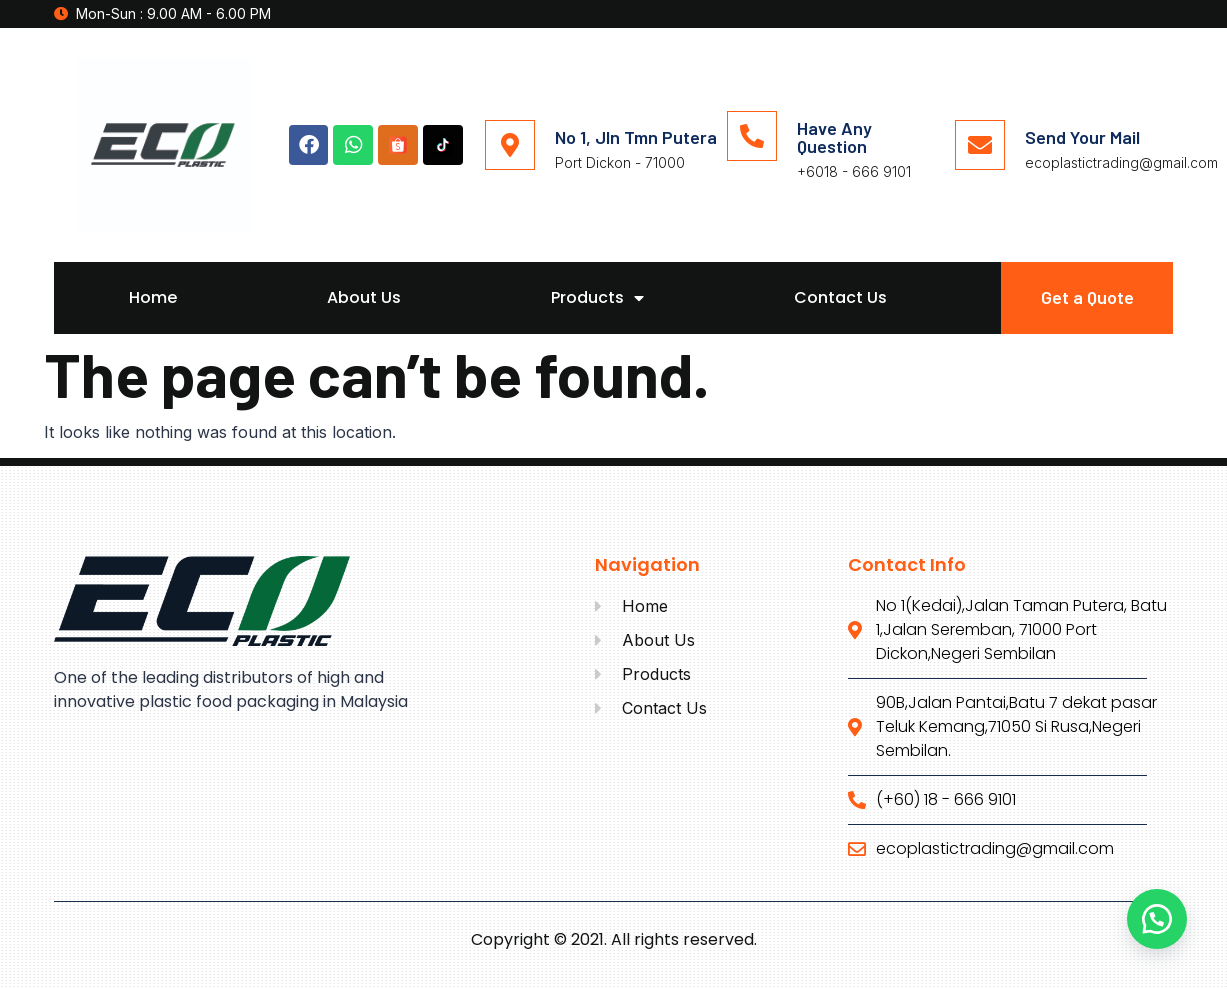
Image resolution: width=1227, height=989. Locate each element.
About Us (364, 297)
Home (153, 297)
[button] (1157, 919)
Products (597, 298)
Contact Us (840, 297)
